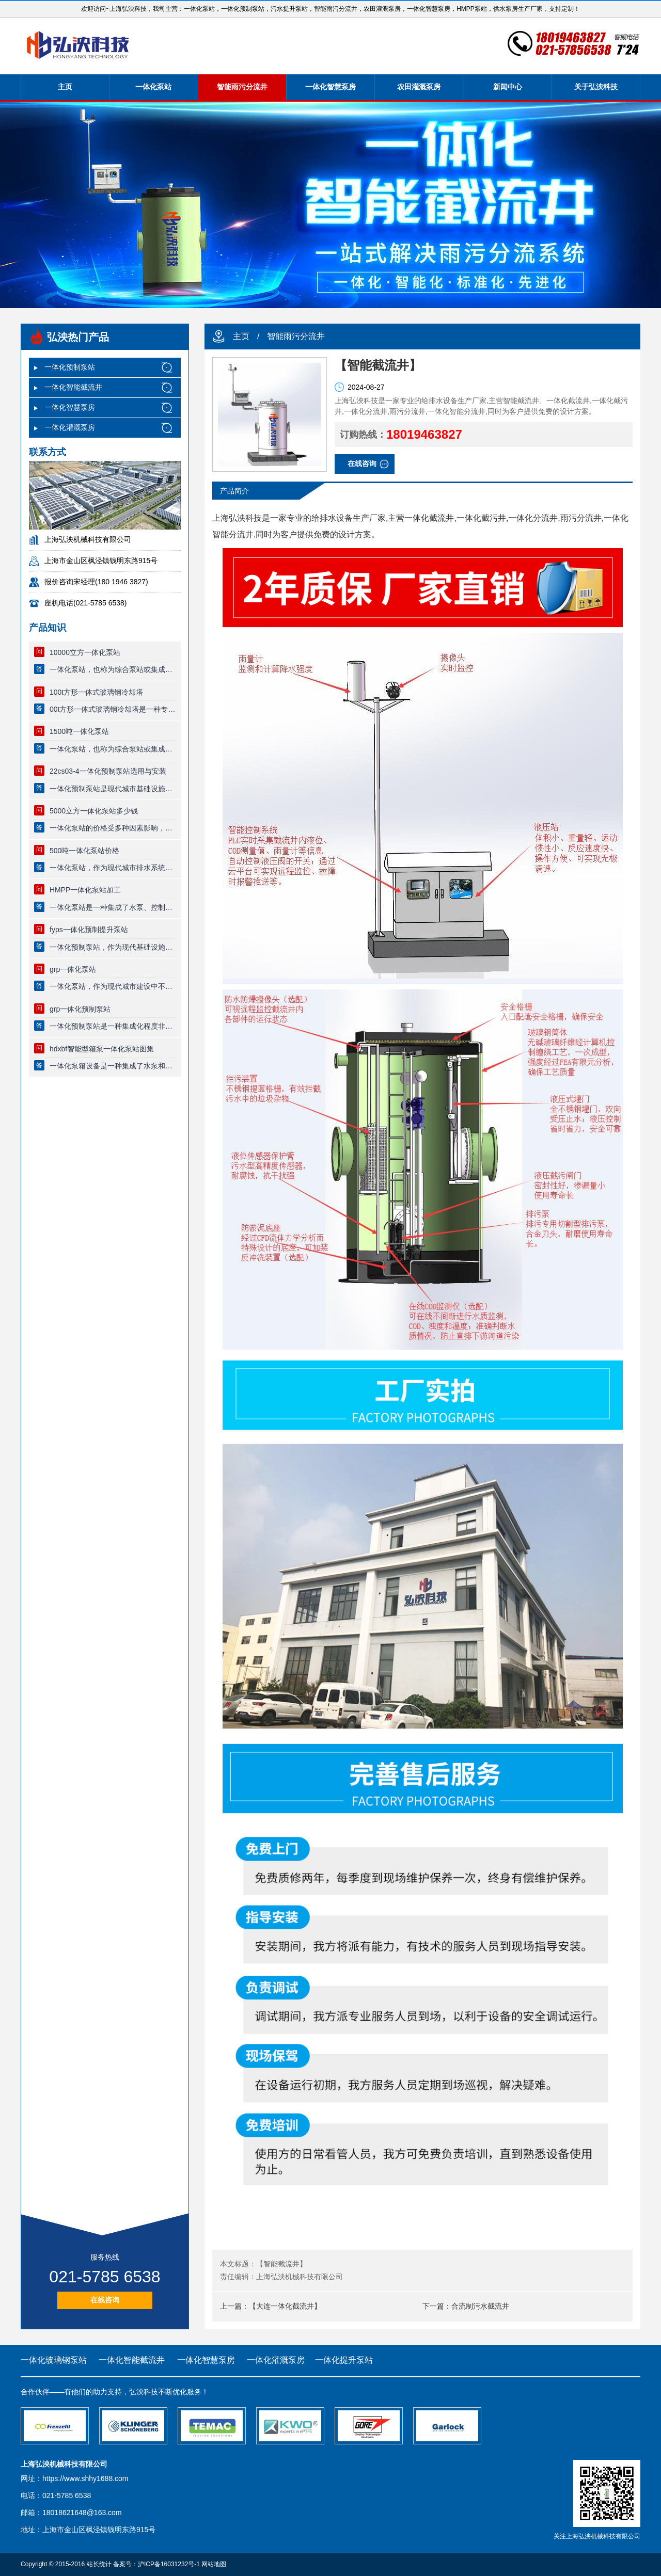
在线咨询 (104, 2300)
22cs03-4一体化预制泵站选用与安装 (108, 771)
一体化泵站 (153, 87)
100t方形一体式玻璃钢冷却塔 (96, 692)
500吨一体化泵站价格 (84, 850)
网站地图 (213, 2564)
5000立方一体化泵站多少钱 (94, 811)
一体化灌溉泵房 (69, 427)
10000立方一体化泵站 (85, 652)
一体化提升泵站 (344, 2360)
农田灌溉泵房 (418, 87)
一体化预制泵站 (69, 367)
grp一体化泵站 (73, 969)
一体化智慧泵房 (330, 87)
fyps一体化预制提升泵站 (89, 929)
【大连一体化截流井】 (285, 2306)
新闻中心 (507, 87)
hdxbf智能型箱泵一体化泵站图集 (102, 1049)
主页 (65, 87)
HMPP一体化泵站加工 (85, 890)
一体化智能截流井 (73, 387)
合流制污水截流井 (480, 2306)
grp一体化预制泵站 (80, 1009)
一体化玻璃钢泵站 (54, 2360)
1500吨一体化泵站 (79, 731)
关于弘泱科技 (596, 87)
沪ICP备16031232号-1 (169, 2564)
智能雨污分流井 (242, 87)
